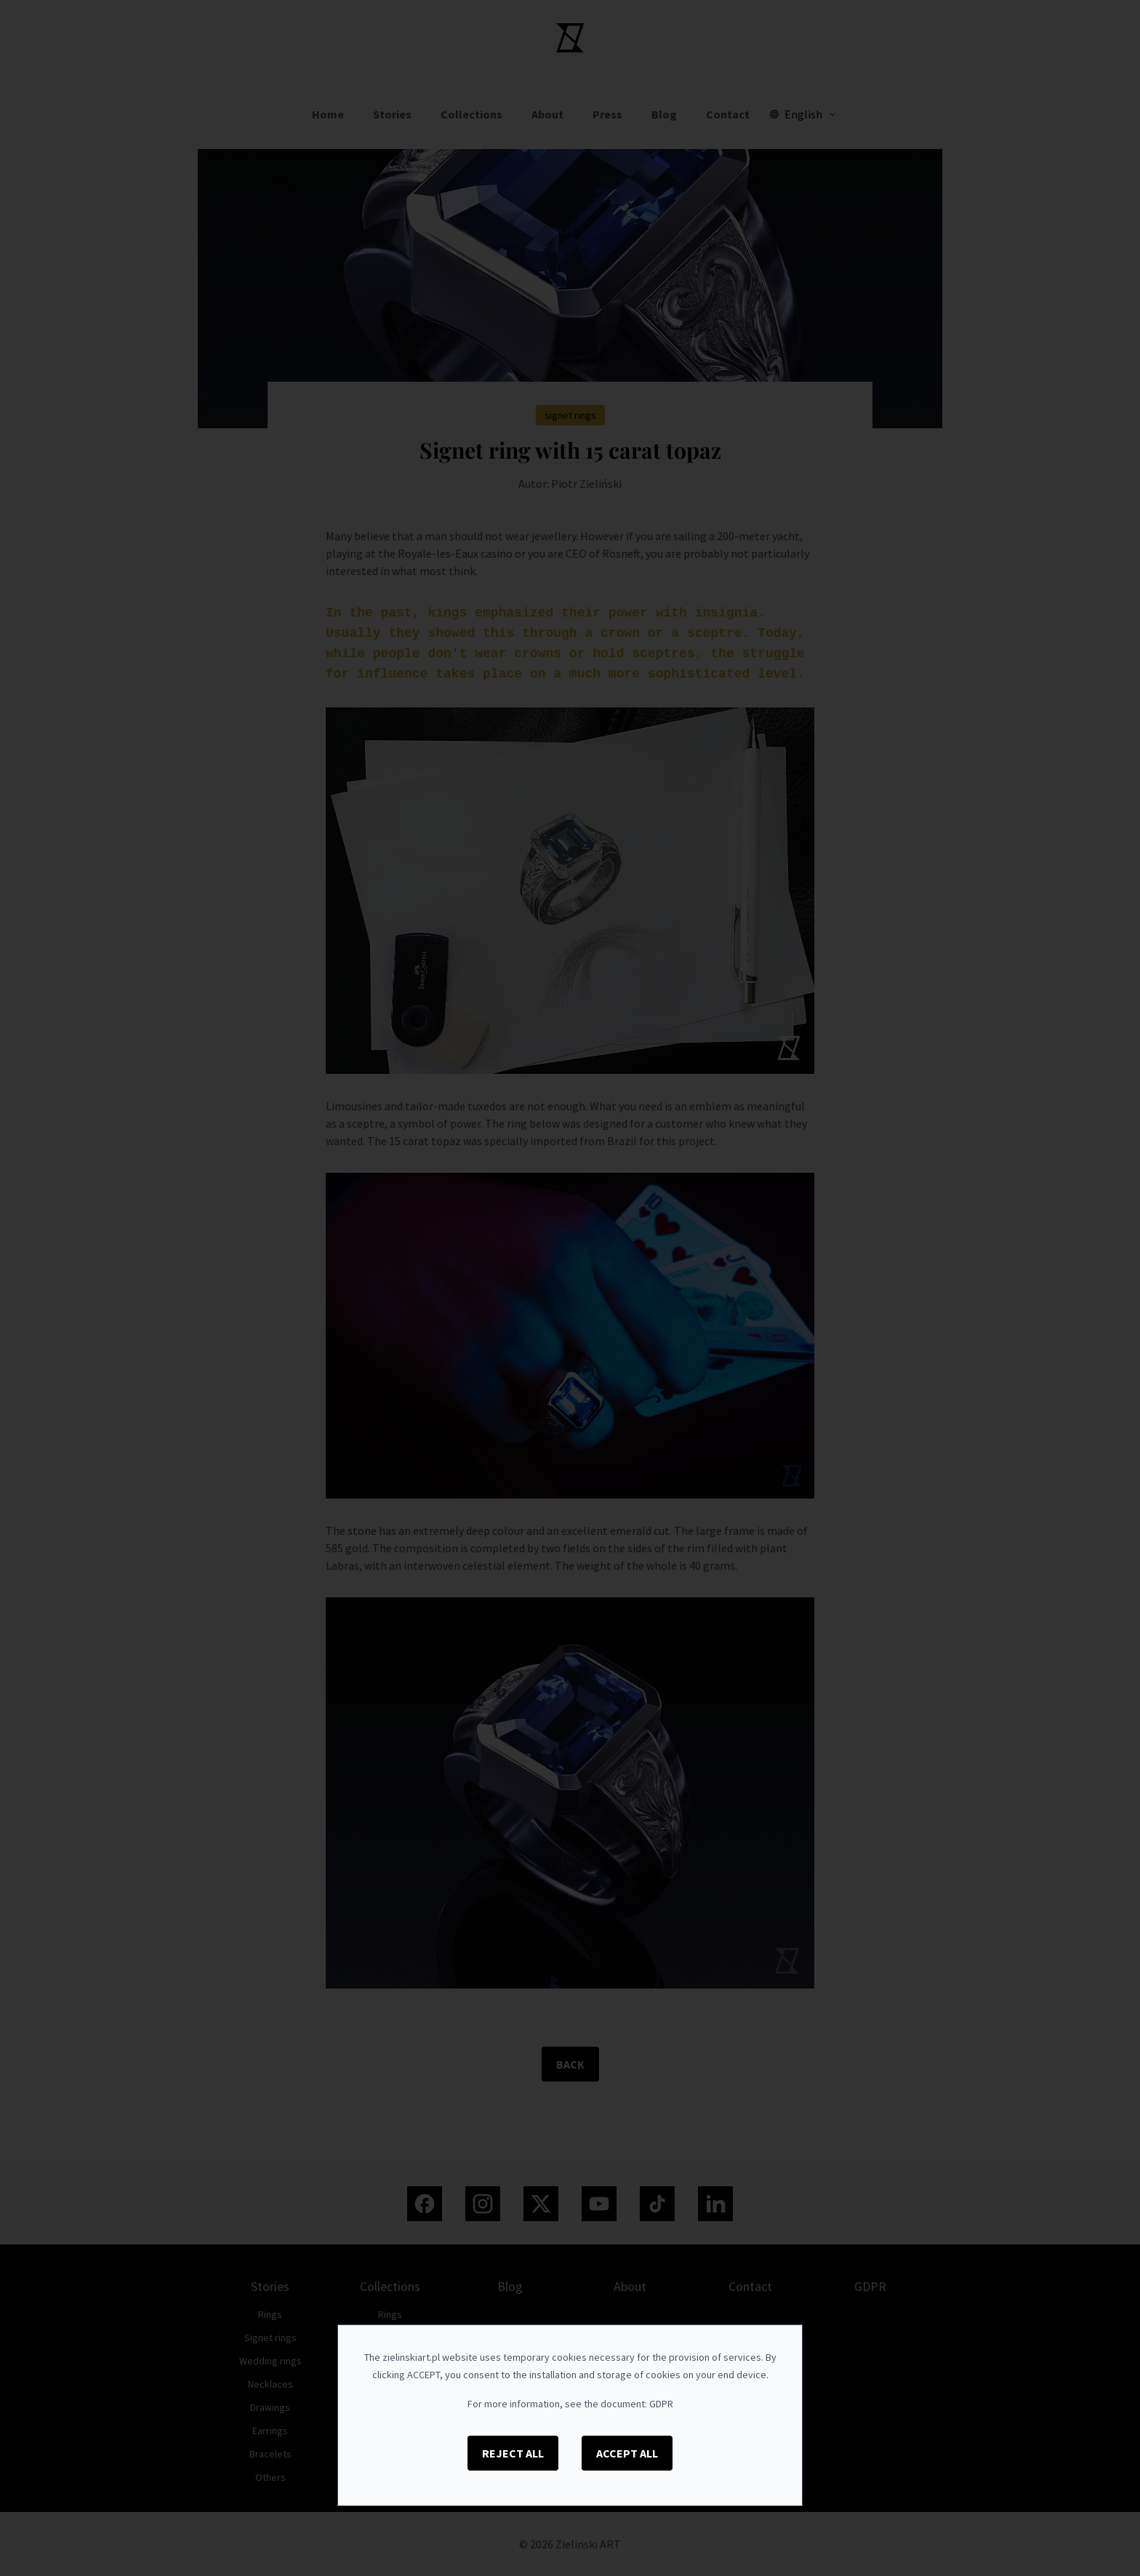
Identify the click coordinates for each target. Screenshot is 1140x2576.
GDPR (661, 2403)
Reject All (513, 2453)
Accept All (627, 2453)
